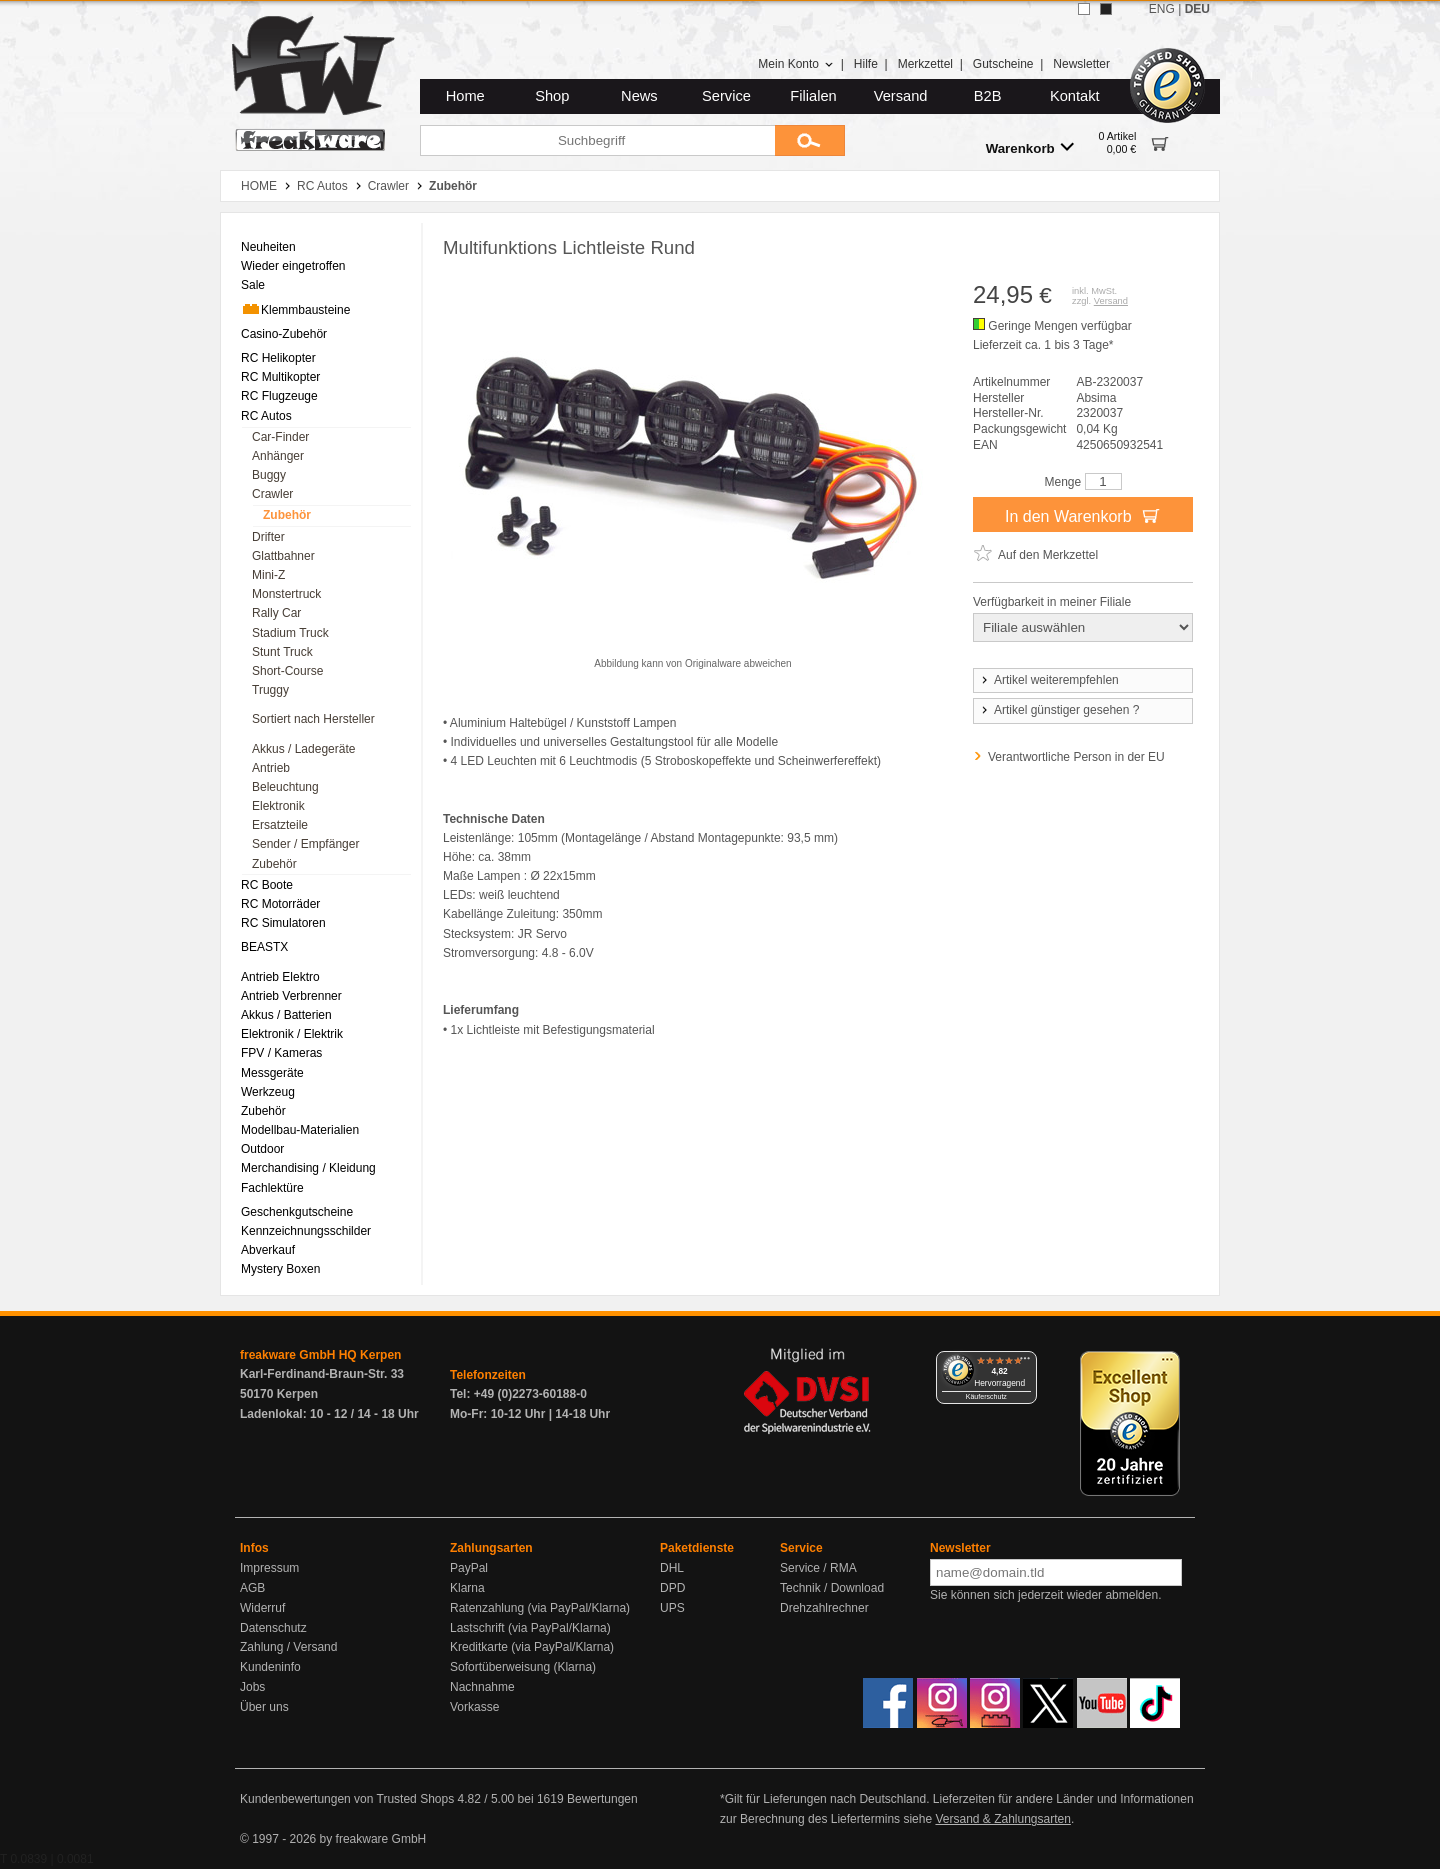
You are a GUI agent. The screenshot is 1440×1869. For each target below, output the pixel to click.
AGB (252, 1588)
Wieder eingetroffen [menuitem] (293, 266)
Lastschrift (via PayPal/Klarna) (530, 1628)
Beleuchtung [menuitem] (285, 787)
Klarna (467, 1588)
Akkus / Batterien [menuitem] (286, 1015)
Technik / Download (832, 1588)
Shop (552, 96)
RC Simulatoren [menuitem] (283, 923)
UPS (672, 1608)
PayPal (469, 1568)
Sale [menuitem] (253, 285)
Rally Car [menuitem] (276, 613)
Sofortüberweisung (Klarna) (523, 1667)
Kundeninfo (270, 1667)
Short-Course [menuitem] (287, 671)
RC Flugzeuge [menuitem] (279, 396)
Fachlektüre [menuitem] (272, 1188)
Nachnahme (482, 1687)
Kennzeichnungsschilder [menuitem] (306, 1231)
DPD (672, 1588)
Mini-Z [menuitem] (268, 575)
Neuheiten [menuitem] (268, 247)
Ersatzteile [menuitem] (280, 825)
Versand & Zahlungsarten (1002, 1819)
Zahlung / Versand (288, 1647)
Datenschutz (273, 1628)
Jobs (252, 1687)
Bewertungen (602, 1799)
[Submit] (810, 140)
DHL (672, 1568)
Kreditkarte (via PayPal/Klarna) (532, 1647)
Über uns (264, 1707)
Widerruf (262, 1608)
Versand (901, 96)
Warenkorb (1030, 147)
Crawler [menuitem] (272, 494)
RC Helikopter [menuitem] (278, 358)
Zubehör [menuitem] (287, 515)
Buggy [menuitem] (269, 475)
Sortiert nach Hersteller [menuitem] (313, 719)
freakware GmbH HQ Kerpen (320, 1355)
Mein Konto (796, 64)
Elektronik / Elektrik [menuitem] (292, 1034)
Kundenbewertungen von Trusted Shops (347, 1799)
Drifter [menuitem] (268, 537)
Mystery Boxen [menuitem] (280, 1269)
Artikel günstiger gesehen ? (1059, 710)
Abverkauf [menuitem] (268, 1250)
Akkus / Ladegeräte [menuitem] (303, 749)
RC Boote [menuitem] (267, 885)
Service (726, 96)
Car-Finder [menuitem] (280, 437)
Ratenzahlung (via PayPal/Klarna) (540, 1608)
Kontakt (1075, 96)
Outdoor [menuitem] (262, 1149)
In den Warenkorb (1083, 515)
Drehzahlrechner (824, 1608)
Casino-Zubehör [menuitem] (284, 334)
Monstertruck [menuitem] (286, 594)
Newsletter (1081, 64)
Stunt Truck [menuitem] (282, 652)
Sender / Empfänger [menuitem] (305, 844)
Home (465, 96)
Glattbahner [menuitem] (283, 556)
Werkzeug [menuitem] (268, 1092)
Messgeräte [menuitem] (272, 1073)
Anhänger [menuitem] (278, 456)
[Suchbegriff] (597, 140)
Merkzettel (925, 64)
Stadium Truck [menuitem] (290, 633)
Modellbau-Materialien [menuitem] (300, 1130)
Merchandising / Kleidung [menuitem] (308, 1168)
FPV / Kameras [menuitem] (281, 1053)
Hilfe (866, 64)
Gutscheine (1003, 64)
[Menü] (1025, 1363)
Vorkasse (474, 1707)
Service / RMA (818, 1568)
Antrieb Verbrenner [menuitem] (291, 996)
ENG (1162, 9)
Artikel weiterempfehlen (1049, 680)
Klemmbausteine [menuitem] (295, 309)
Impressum (269, 1568)
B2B (988, 96)
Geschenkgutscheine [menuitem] (297, 1212)
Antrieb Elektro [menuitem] (280, 977)
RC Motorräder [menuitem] (280, 904)
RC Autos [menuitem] (266, 416)
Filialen (813, 96)
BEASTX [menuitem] (264, 947)
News (639, 96)
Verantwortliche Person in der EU (1076, 757)
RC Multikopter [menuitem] (280, 377)
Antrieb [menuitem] (271, 768)
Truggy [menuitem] (270, 690)
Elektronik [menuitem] (278, 806)
